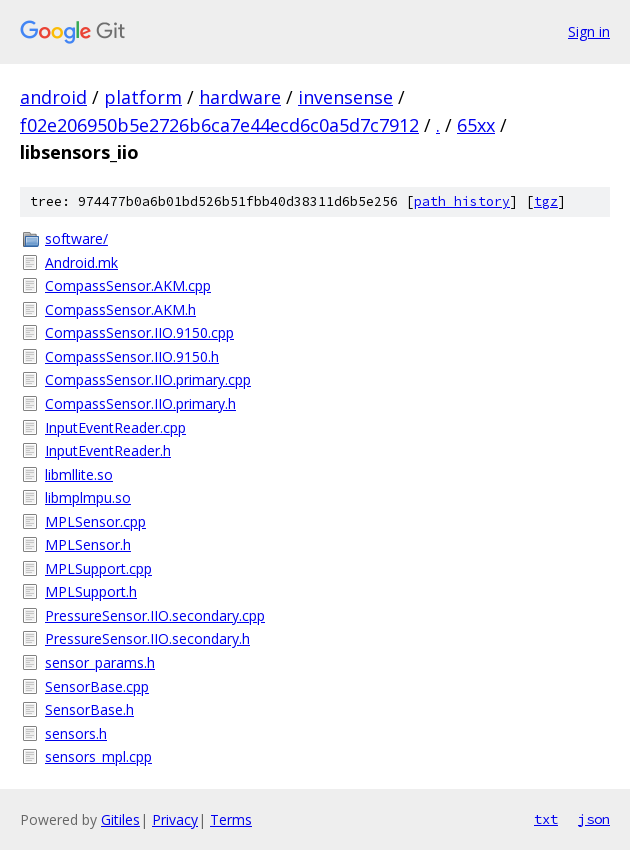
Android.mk (81, 262)
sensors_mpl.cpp (98, 756)
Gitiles (120, 819)
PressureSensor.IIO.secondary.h (147, 638)
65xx (476, 125)
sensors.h (76, 733)
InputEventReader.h (108, 450)
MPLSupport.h (91, 591)
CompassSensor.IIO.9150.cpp (139, 332)
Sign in (589, 31)
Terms (231, 819)
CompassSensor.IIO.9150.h (132, 356)
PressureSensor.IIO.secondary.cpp (155, 615)
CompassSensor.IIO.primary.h (140, 403)
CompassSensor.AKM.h (120, 309)
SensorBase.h (89, 709)
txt (546, 819)
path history (462, 201)
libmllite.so (79, 474)
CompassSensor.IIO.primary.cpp (148, 379)
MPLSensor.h (88, 544)
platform (143, 97)
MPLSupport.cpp (98, 568)
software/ (76, 238)
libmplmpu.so (88, 497)
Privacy (175, 819)
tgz (546, 201)
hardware (240, 97)
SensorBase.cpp (97, 686)
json (594, 819)
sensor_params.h (100, 662)
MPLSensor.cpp (95, 521)
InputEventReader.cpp (115, 427)
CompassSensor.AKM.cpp (128, 285)
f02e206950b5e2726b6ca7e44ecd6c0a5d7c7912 (219, 125)
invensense (345, 97)
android (53, 97)
